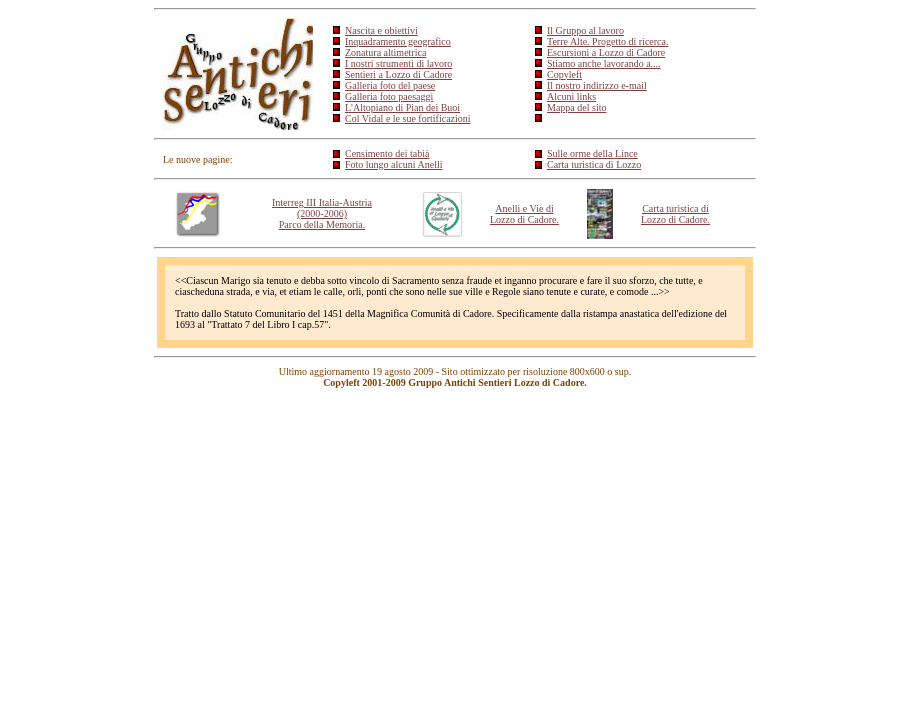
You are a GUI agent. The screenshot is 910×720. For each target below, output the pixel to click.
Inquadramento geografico (398, 41)
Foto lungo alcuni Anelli (394, 164)
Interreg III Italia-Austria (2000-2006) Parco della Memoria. (322, 213)
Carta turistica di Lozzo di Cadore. (675, 214)
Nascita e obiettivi (381, 30)
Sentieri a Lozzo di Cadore (398, 74)
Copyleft (564, 74)
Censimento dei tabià (387, 153)
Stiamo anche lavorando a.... (604, 63)
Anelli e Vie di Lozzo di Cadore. (524, 214)
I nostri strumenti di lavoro (398, 63)
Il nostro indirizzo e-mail (597, 85)
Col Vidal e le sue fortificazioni (408, 118)
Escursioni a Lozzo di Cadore (606, 52)
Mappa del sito (576, 107)
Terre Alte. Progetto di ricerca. (607, 41)
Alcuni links (571, 96)
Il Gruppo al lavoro (585, 30)
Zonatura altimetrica (385, 52)
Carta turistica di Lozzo (594, 164)
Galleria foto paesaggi (389, 96)
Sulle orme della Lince (592, 153)
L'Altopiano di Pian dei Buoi (402, 107)
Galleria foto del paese (390, 85)
